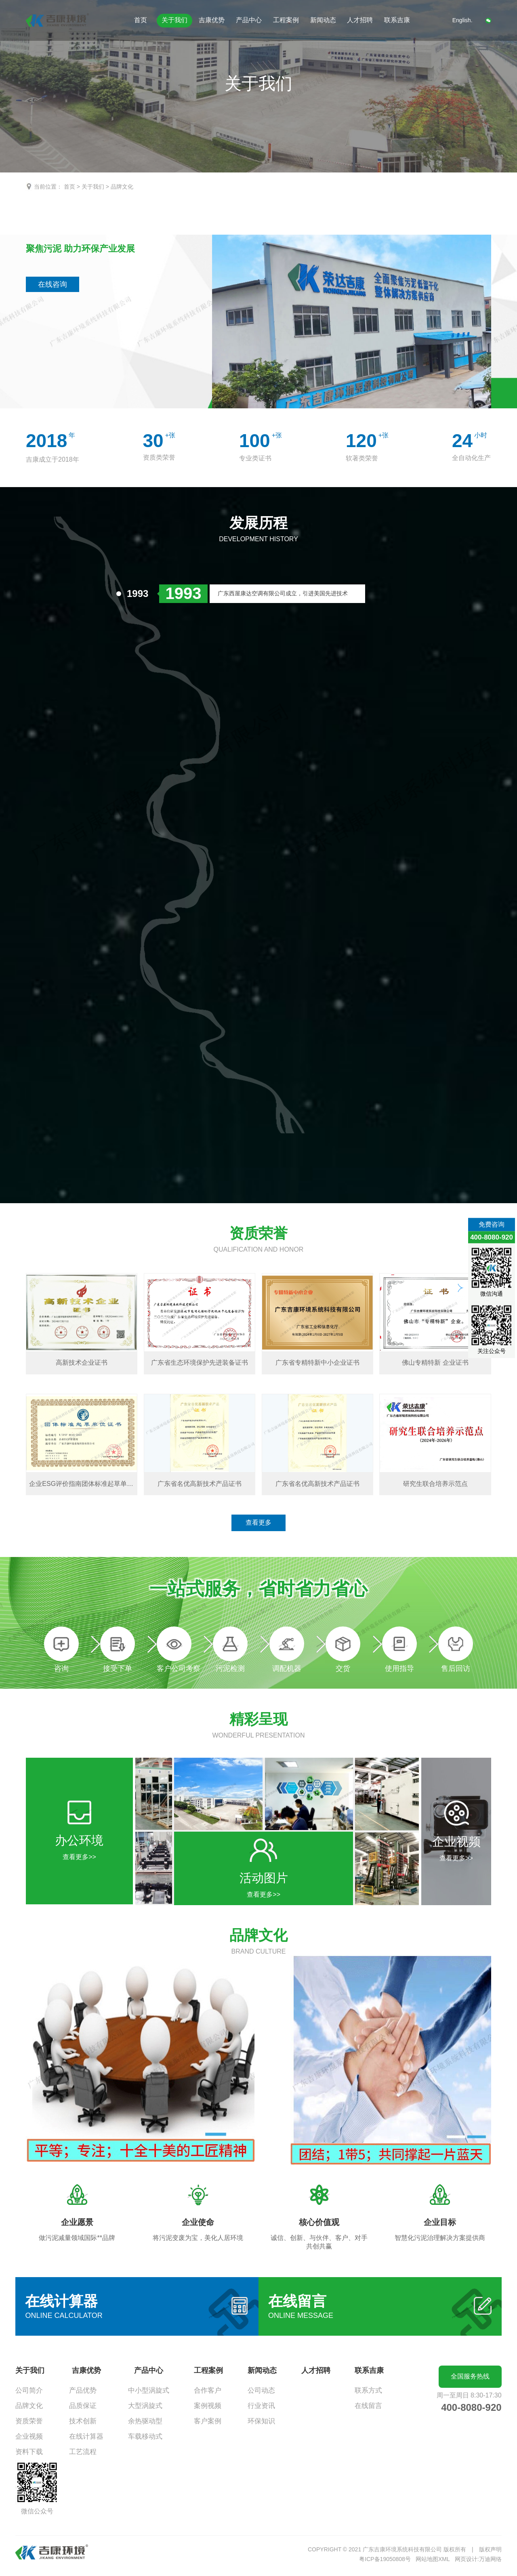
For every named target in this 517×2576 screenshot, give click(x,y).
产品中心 (249, 20)
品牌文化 (122, 186)
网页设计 (466, 2559)
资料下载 (29, 2452)
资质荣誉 (29, 2421)
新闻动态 (323, 20)
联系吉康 (397, 20)
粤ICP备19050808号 (385, 2559)
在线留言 (368, 2406)
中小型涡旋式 (148, 2390)
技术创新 (83, 2421)
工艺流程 (83, 2452)
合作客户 (207, 2390)
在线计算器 (86, 2436)
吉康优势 (212, 20)
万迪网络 (490, 2559)
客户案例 (207, 2421)
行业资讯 (261, 2406)
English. (462, 20)
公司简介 (29, 2390)
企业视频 (29, 2436)
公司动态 (261, 2390)
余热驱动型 (145, 2421)
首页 (140, 20)
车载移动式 (145, 2436)
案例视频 (207, 2406)
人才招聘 (360, 20)
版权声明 (490, 2549)
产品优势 (83, 2390)
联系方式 (368, 2390)
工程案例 (286, 20)
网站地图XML (433, 2559)
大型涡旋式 (145, 2406)
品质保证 (83, 2406)
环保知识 (261, 2421)
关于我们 (174, 20)
